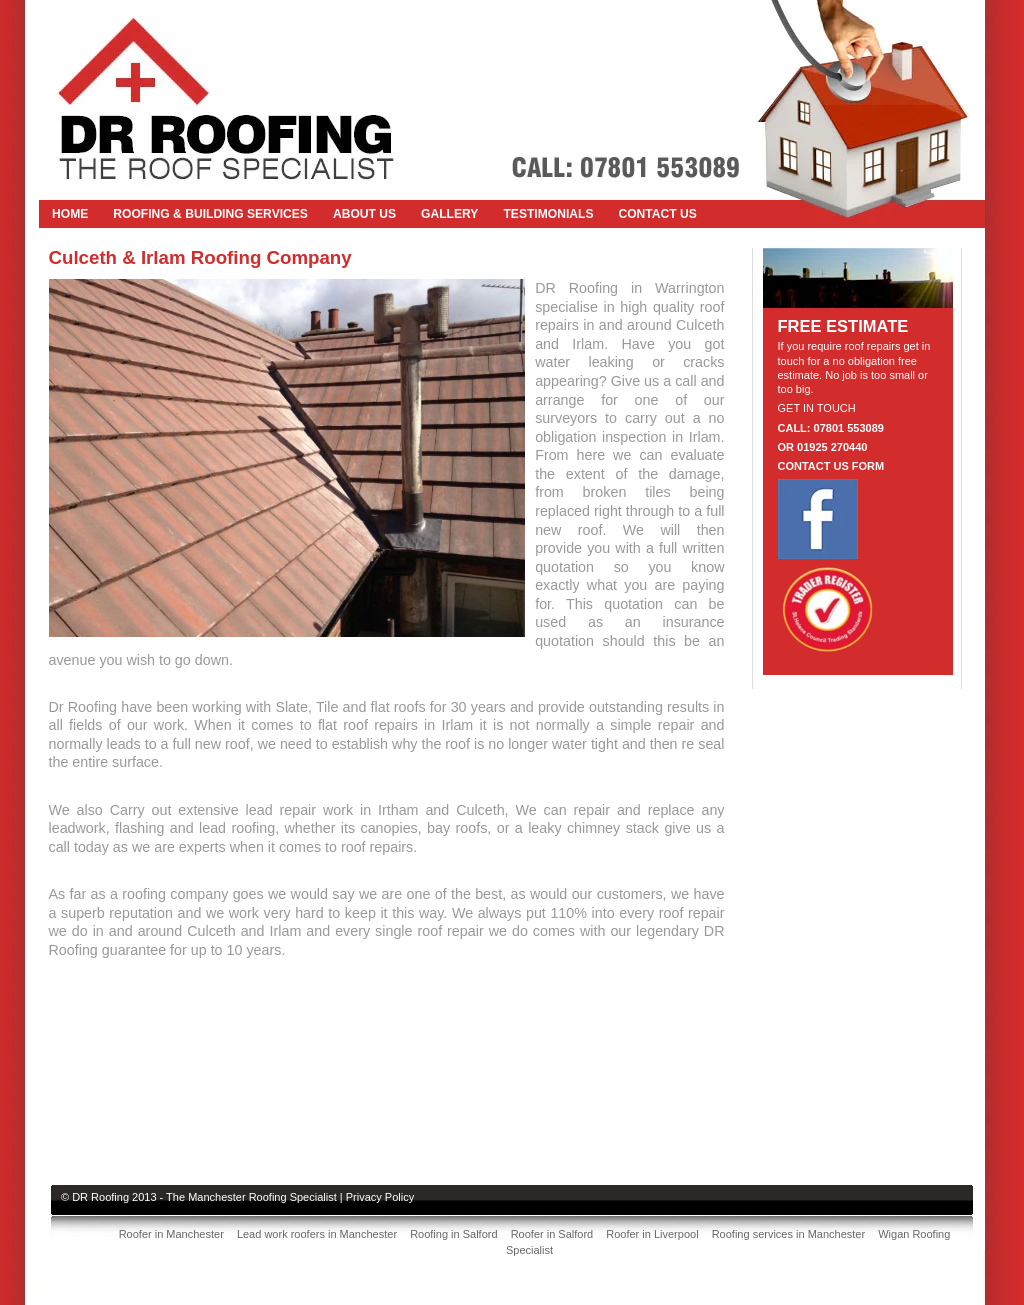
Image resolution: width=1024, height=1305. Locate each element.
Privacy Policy (380, 1197)
